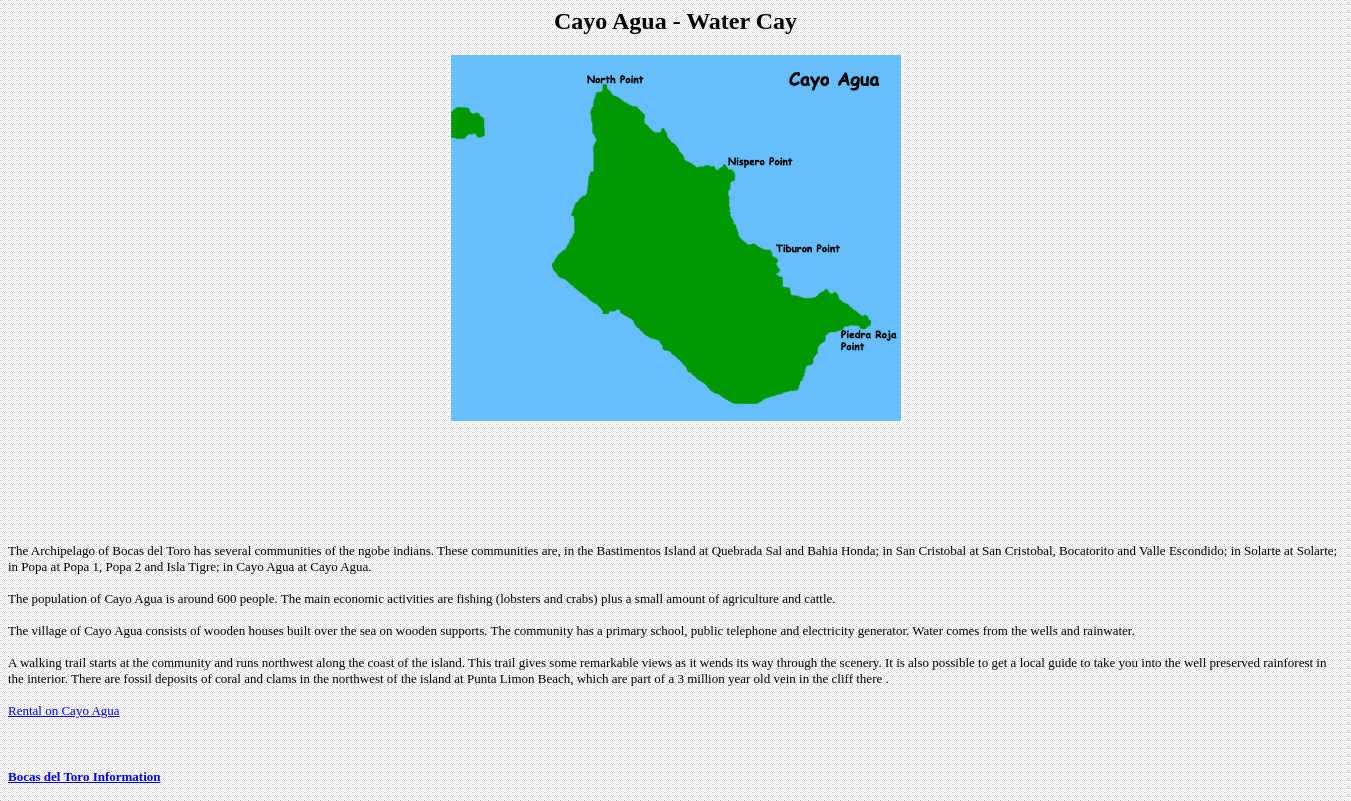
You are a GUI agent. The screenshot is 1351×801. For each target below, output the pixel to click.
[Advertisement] (676, 482)
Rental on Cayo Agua (64, 710)
